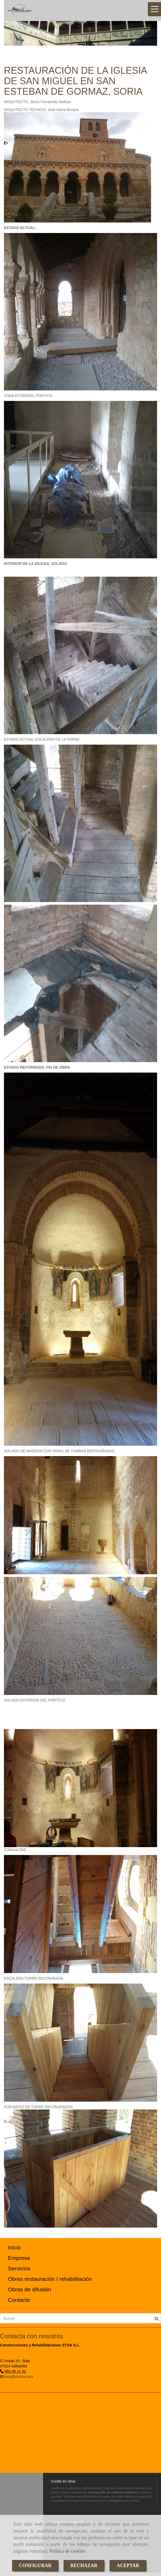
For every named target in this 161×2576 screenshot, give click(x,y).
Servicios (19, 2268)
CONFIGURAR (35, 2565)
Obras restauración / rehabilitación (50, 2279)
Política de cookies (67, 2551)
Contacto (19, 2300)
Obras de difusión (29, 2289)
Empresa (19, 2258)
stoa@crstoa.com (19, 2376)
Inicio (14, 2247)
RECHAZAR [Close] (83, 2565)
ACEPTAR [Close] (128, 2565)
